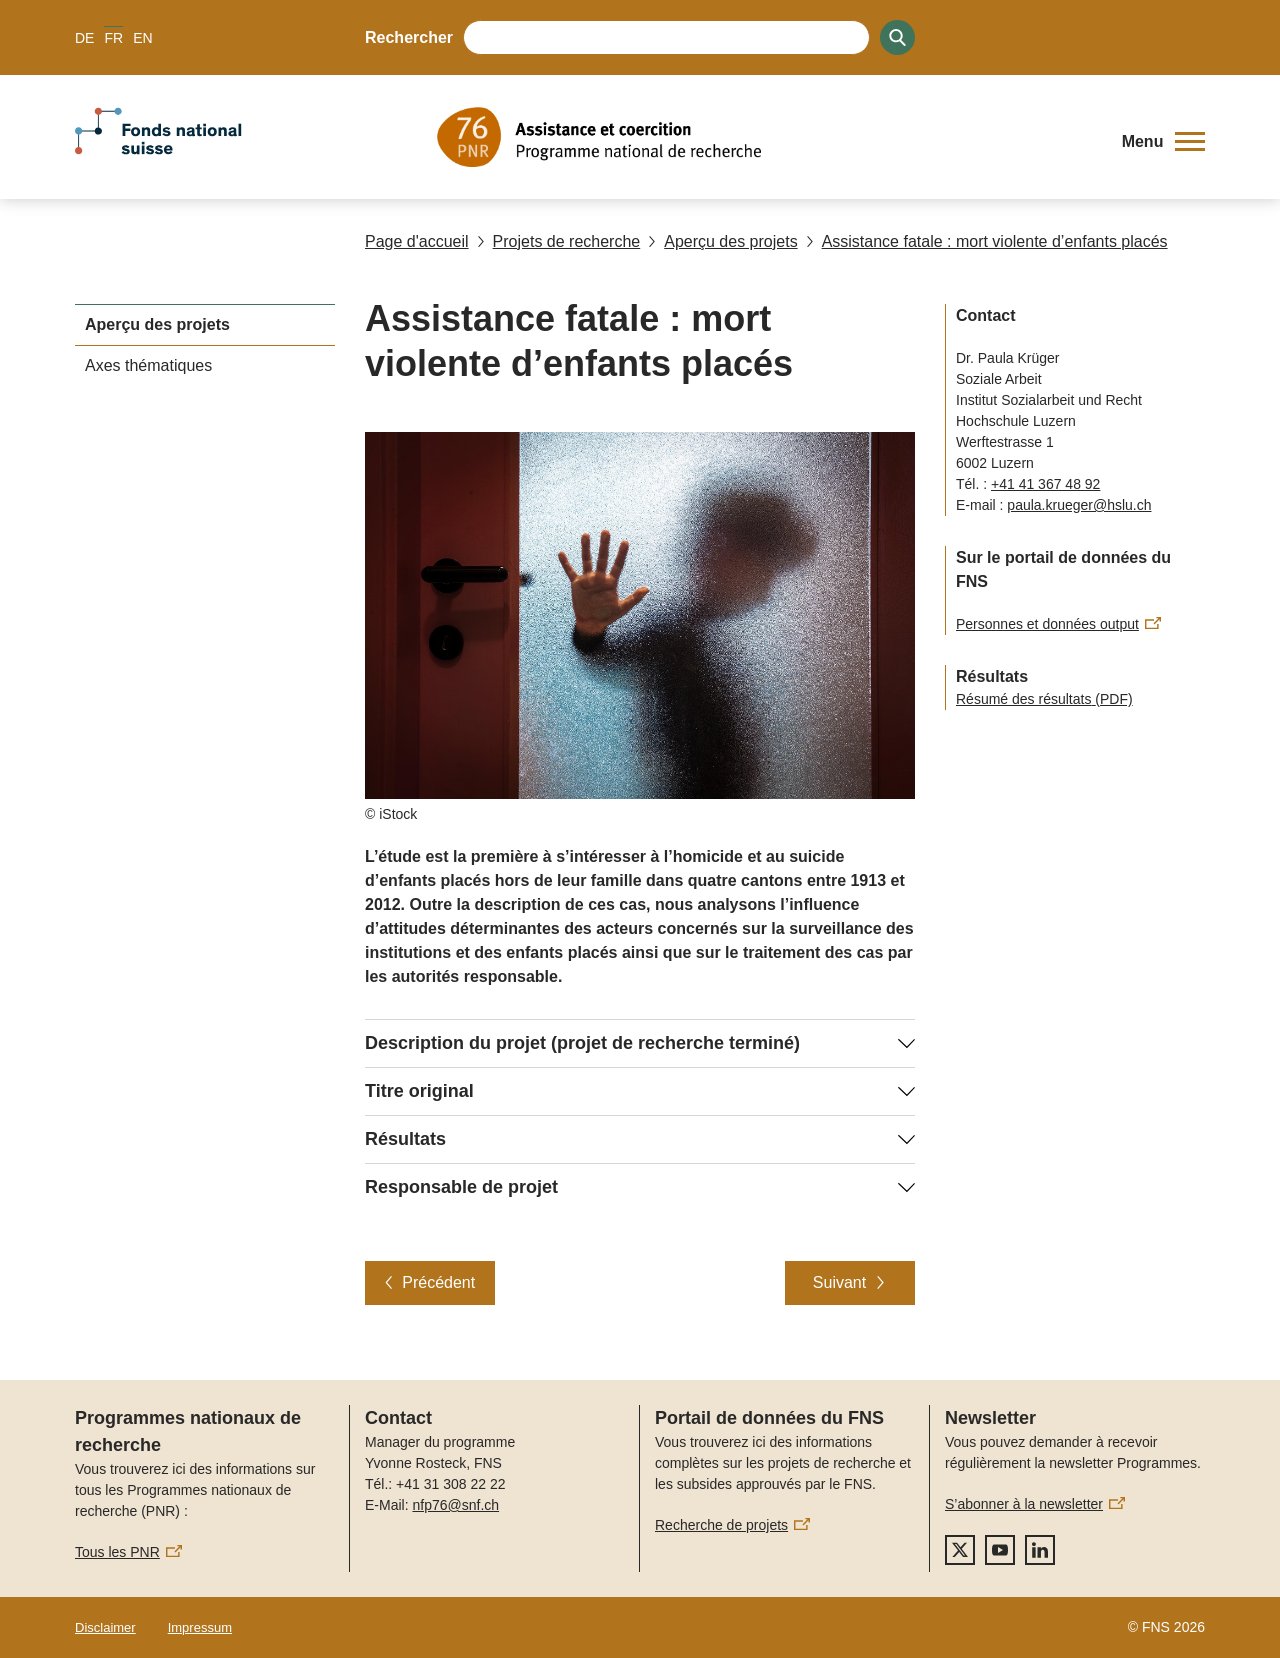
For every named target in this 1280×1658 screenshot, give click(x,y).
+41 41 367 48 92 (1045, 484)
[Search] (897, 37)
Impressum (200, 1627)
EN (142, 38)
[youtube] (1000, 1550)
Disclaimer (105, 1627)
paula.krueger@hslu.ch (1079, 505)
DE (84, 38)
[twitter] (960, 1550)
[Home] (764, 137)
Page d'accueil (417, 241)
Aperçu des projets (722, 241)
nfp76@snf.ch (455, 1505)
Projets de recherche (559, 241)
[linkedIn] (1040, 1550)
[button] (1163, 142)
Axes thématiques (148, 365)
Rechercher (409, 37)
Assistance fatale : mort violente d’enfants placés (987, 241)
